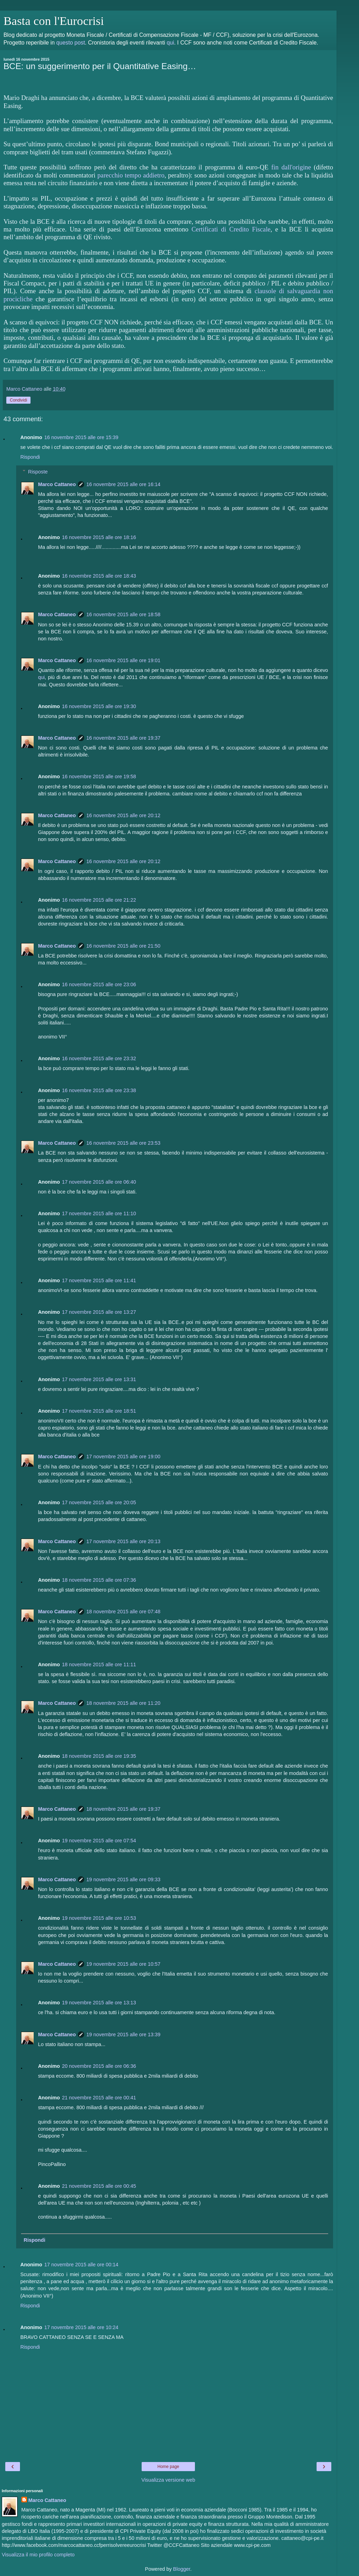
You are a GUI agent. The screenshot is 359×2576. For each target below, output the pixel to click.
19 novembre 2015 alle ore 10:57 (123, 1964)
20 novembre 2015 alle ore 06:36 (99, 2066)
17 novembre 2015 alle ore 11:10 (99, 1213)
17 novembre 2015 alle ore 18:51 (99, 1411)
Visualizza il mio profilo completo (38, 2554)
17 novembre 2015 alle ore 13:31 (99, 1379)
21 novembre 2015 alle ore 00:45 (99, 2186)
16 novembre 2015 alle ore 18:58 (123, 614)
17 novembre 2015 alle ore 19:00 (123, 1456)
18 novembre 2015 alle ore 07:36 (99, 1580)
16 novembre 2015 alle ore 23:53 (123, 1143)
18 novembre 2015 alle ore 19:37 (123, 1809)
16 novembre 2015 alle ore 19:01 (123, 660)
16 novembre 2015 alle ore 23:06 (99, 984)
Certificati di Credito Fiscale (230, 229)
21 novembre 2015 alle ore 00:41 (99, 2097)
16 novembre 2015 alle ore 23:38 (99, 1090)
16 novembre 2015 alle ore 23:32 (99, 1058)
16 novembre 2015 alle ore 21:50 (123, 946)
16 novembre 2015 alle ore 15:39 (81, 437)
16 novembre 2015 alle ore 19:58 (99, 776)
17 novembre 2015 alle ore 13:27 (99, 1312)
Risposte (38, 472)
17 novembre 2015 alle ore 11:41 (99, 1280)
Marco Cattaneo (57, 484)
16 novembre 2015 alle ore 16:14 (123, 484)
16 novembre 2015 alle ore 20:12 (123, 815)
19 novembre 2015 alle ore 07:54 (99, 1840)
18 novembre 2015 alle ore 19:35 (99, 1756)
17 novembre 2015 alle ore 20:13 (123, 1541)
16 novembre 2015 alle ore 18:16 (99, 537)
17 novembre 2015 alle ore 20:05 (99, 1502)
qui (170, 43)
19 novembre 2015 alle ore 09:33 (123, 1879)
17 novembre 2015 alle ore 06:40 (99, 1182)
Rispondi (30, 457)
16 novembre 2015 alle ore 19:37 (123, 738)
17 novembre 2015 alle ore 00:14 (81, 2264)
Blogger (181, 2569)
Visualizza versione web (168, 2480)
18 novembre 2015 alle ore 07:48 (123, 1611)
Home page (168, 2466)
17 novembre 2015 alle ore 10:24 (81, 2327)
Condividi (18, 400)
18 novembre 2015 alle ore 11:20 (123, 1703)
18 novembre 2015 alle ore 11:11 (99, 1664)
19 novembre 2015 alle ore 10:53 (99, 1918)
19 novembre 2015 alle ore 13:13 (99, 2002)
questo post (70, 43)
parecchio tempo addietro (130, 175)
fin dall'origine (291, 167)
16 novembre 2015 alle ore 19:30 (99, 706)
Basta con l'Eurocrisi (54, 20)
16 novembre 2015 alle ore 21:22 (99, 900)
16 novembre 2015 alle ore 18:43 (99, 576)
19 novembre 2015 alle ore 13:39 (123, 2034)
